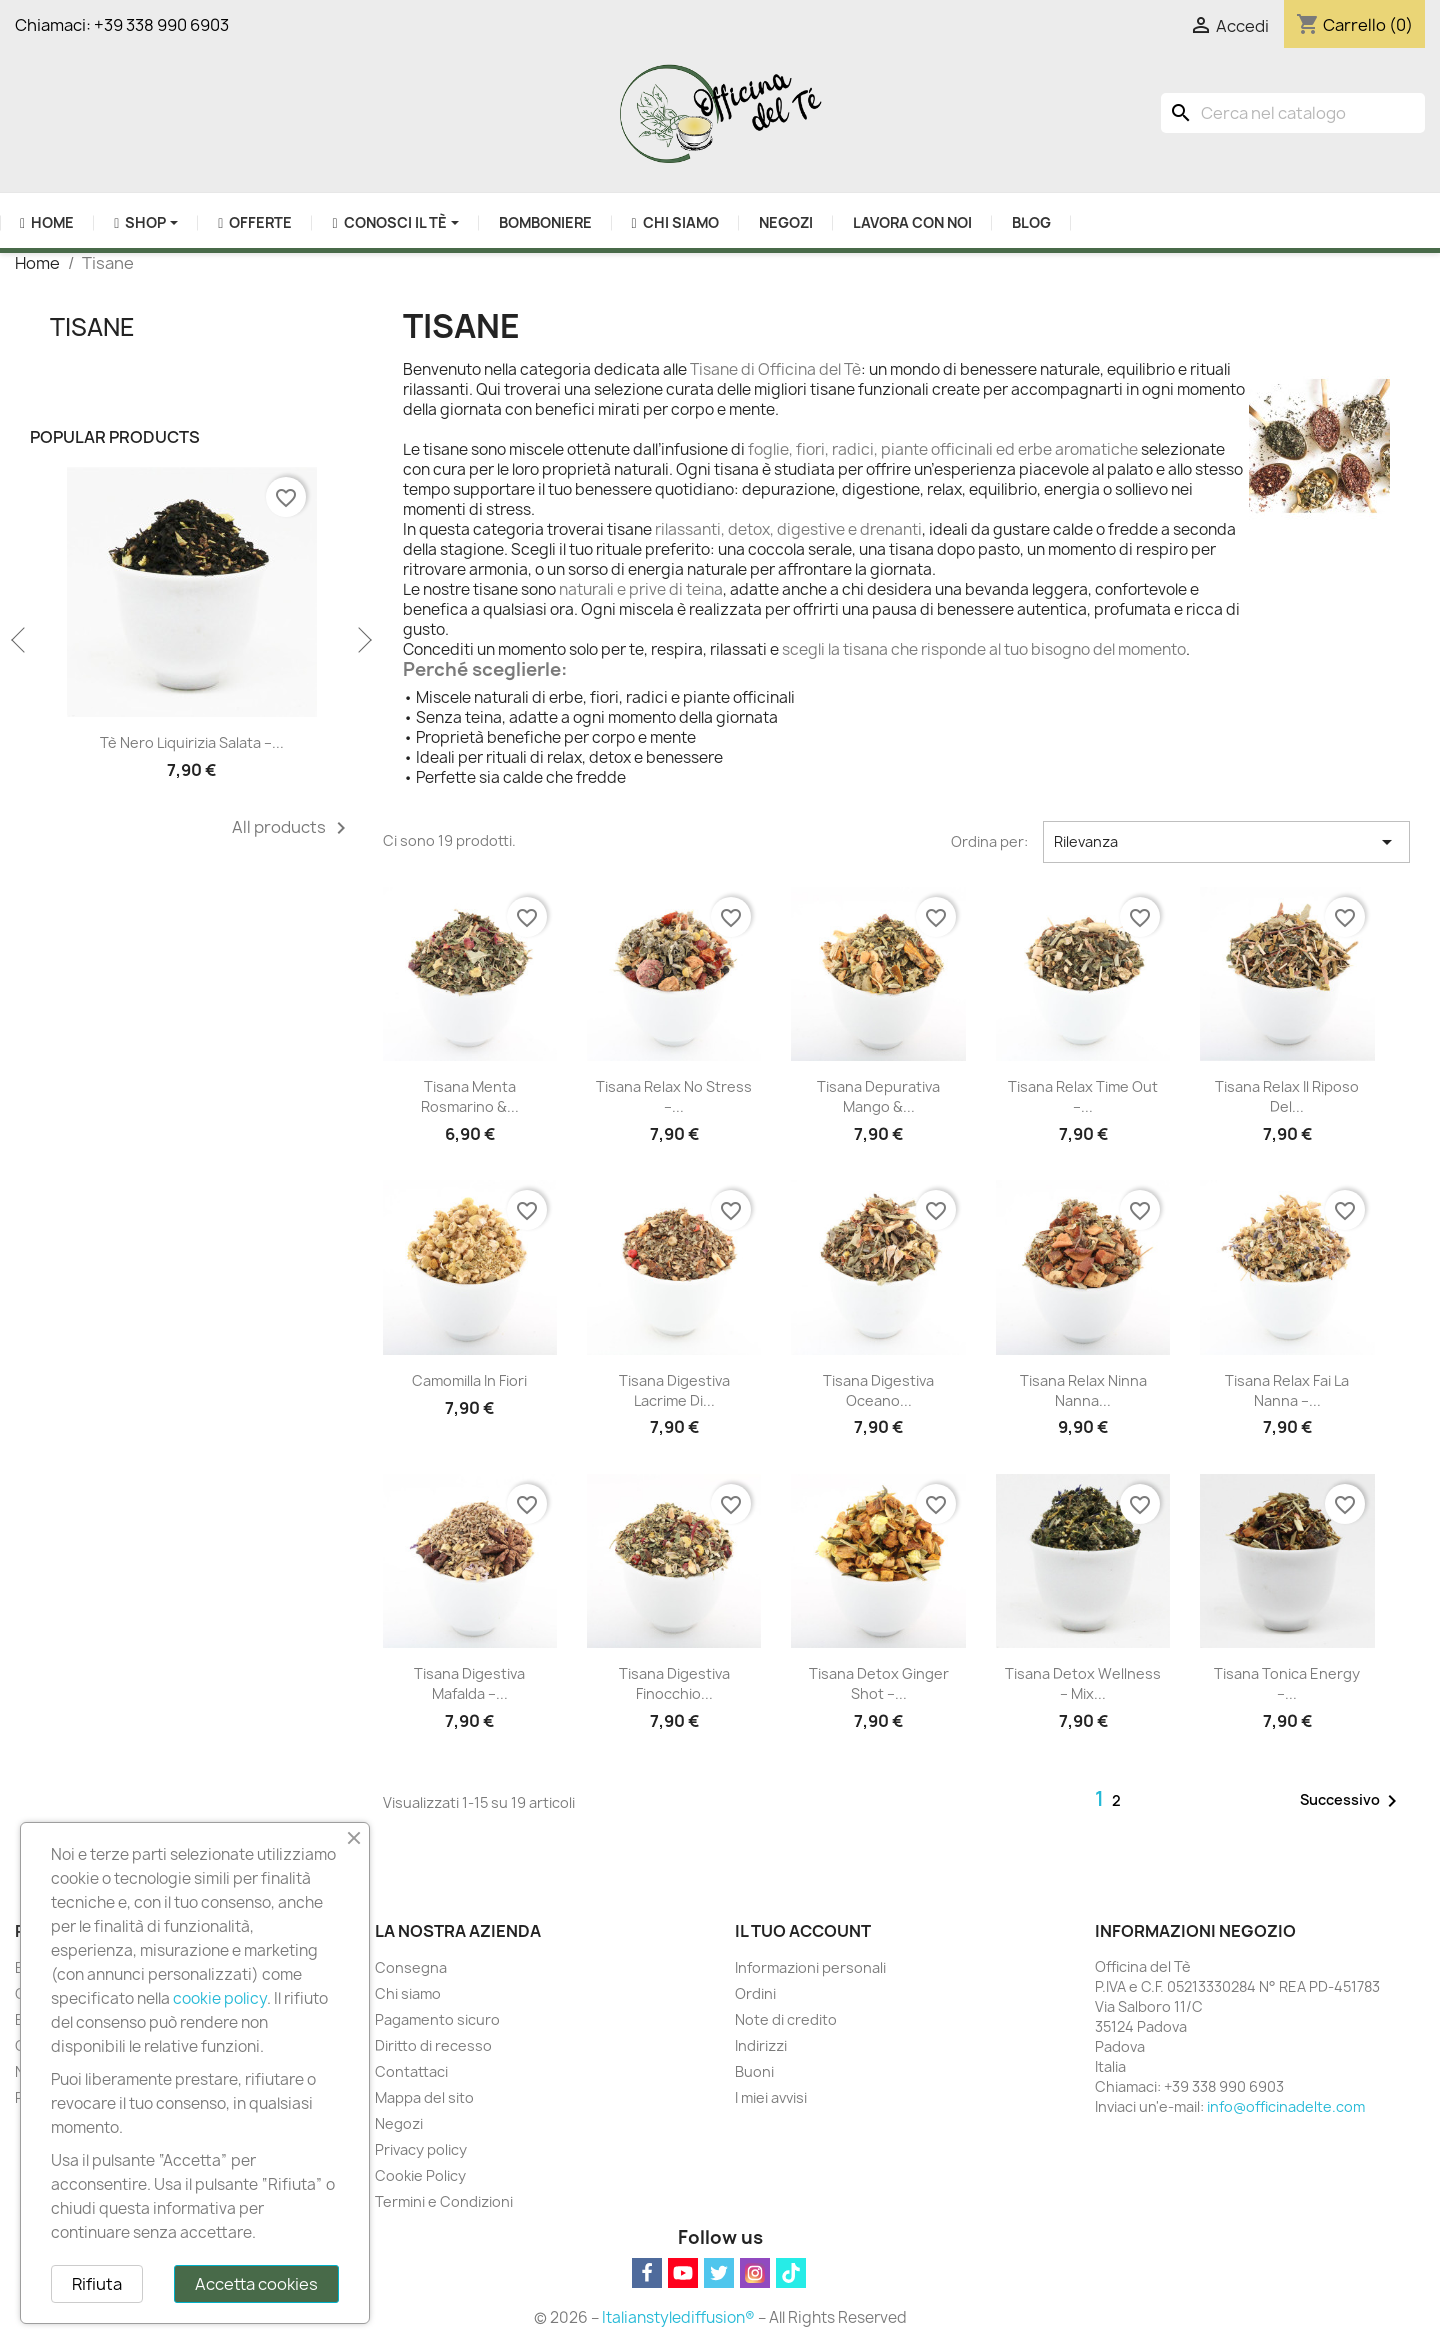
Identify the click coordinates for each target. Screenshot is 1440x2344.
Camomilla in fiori (469, 1380)
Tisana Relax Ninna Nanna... (1083, 1390)
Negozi (399, 2123)
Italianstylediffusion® (678, 2317)
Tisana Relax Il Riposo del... (1287, 1096)
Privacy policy (421, 2149)
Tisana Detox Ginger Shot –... (879, 1683)
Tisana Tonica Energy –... (1287, 1683)
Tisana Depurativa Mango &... (878, 1096)
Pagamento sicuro (437, 2019)
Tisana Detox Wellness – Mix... (1083, 1683)
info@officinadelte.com (1286, 2106)
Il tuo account (803, 1931)
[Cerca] (1293, 113)
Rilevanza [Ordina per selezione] (1226, 842)
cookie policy (220, 1998)
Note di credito (786, 2019)
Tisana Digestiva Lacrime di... (674, 1390)
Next (363, 641)
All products (292, 828)
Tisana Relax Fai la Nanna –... (1287, 1390)
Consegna (411, 1967)
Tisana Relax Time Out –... (1083, 1096)
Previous (20, 641)
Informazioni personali (810, 1967)
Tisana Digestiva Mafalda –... (469, 1683)
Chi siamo (408, 1993)
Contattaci (411, 2071)
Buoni (754, 2071)
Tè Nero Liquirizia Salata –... (192, 742)
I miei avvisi (771, 2097)
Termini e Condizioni (444, 2201)
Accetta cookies (256, 2284)
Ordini (755, 1993)
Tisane (92, 327)
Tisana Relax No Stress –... (674, 1096)
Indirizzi (761, 2045)
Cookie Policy (420, 2175)
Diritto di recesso (433, 2045)
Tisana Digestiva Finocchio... (674, 1683)
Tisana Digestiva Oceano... (878, 1390)
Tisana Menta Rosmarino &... (470, 1096)
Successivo (1352, 1801)
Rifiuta (97, 2284)
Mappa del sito (424, 2097)
